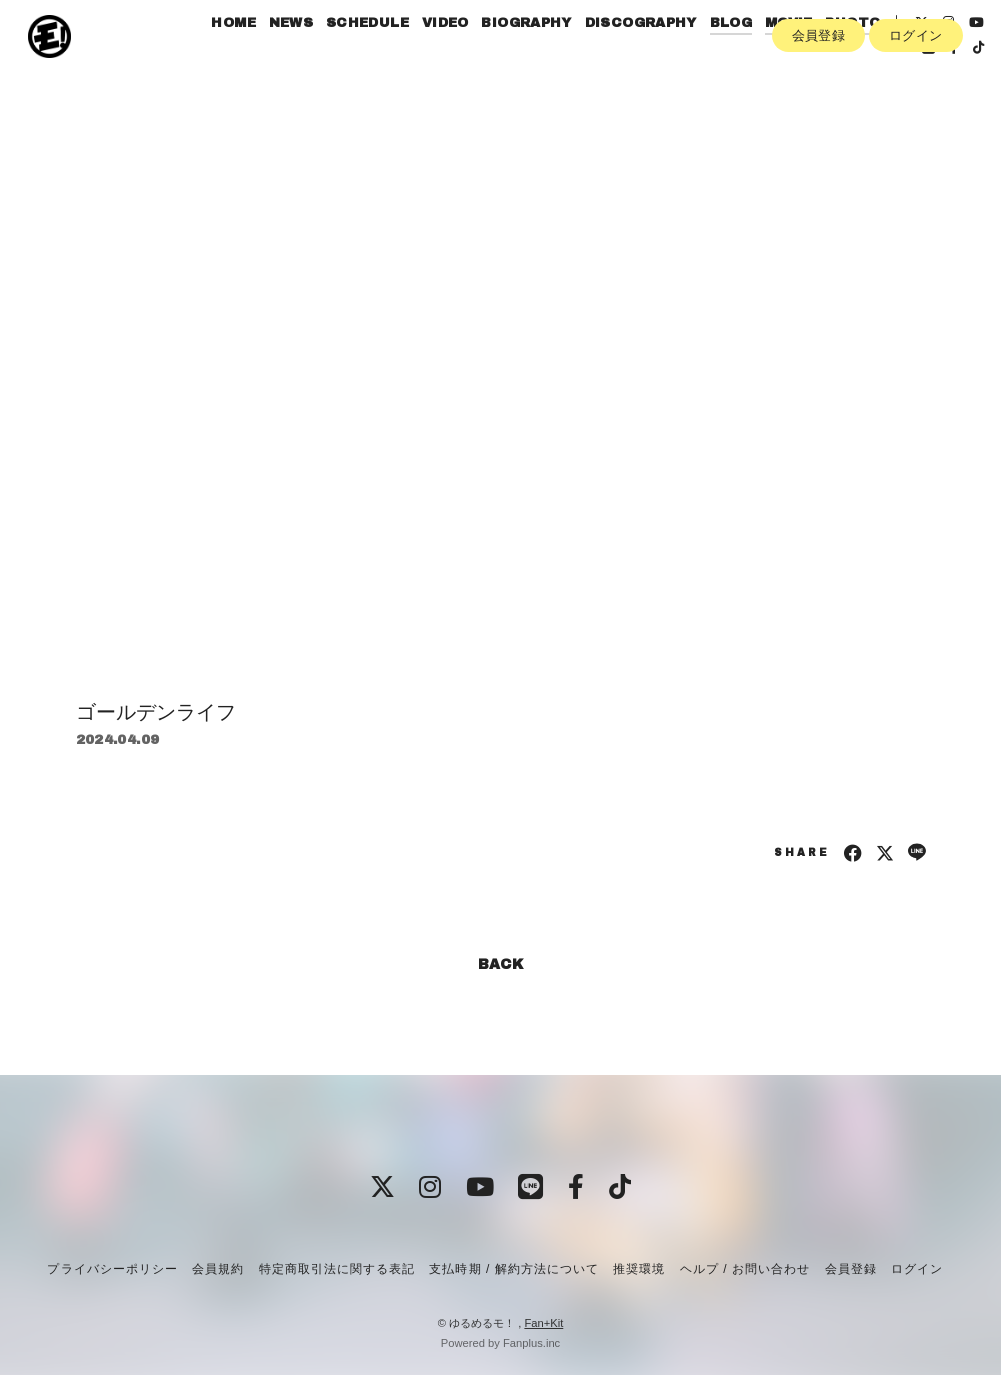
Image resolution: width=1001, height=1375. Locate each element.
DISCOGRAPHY (647, 58)
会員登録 (819, 116)
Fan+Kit (543, 1323)
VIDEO (451, 58)
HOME (240, 58)
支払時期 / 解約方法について (514, 1269)
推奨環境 (639, 1269)
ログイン (916, 116)
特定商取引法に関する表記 (337, 1269)
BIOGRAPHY (533, 58)
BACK (501, 964)
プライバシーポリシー (112, 1269)
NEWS (297, 58)
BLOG (737, 58)
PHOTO (859, 58)
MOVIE (795, 58)
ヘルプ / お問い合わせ (745, 1269)
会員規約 (218, 1269)
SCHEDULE (373, 58)
